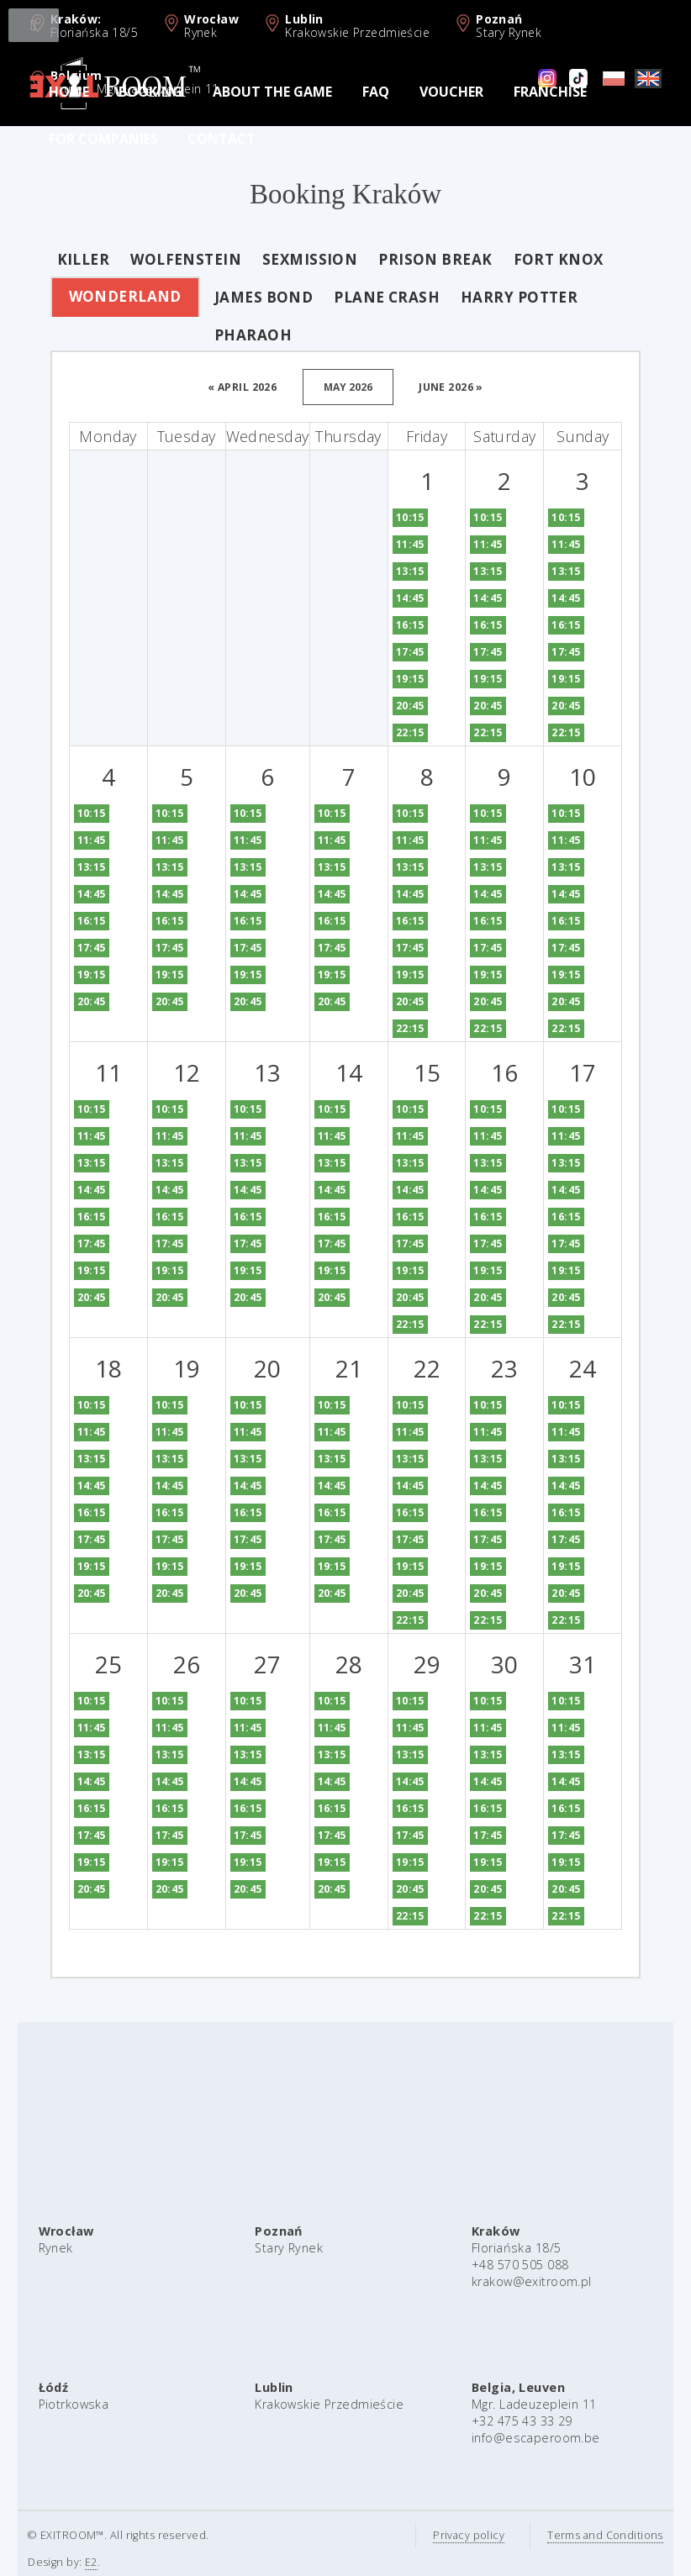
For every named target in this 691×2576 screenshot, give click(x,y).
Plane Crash (370, 297)
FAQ (375, 91)
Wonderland (107, 296)
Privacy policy (452, 2535)
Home (69, 91)
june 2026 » (434, 387)
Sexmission (292, 259)
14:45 (392, 598)
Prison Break (418, 259)
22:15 (392, 732)
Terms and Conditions (588, 2535)
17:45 (392, 652)
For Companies (103, 138)
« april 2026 (225, 387)
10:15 (392, 517)
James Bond (246, 297)
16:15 (392, 625)
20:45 (392, 705)
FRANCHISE (550, 91)
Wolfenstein (168, 259)
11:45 (392, 544)
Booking (150, 91)
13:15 (392, 571)
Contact (221, 138)
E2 (73, 2562)
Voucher (451, 91)
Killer (66, 259)
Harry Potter (502, 297)
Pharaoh (235, 335)
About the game (272, 91)
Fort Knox (541, 259)
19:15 (392, 679)
